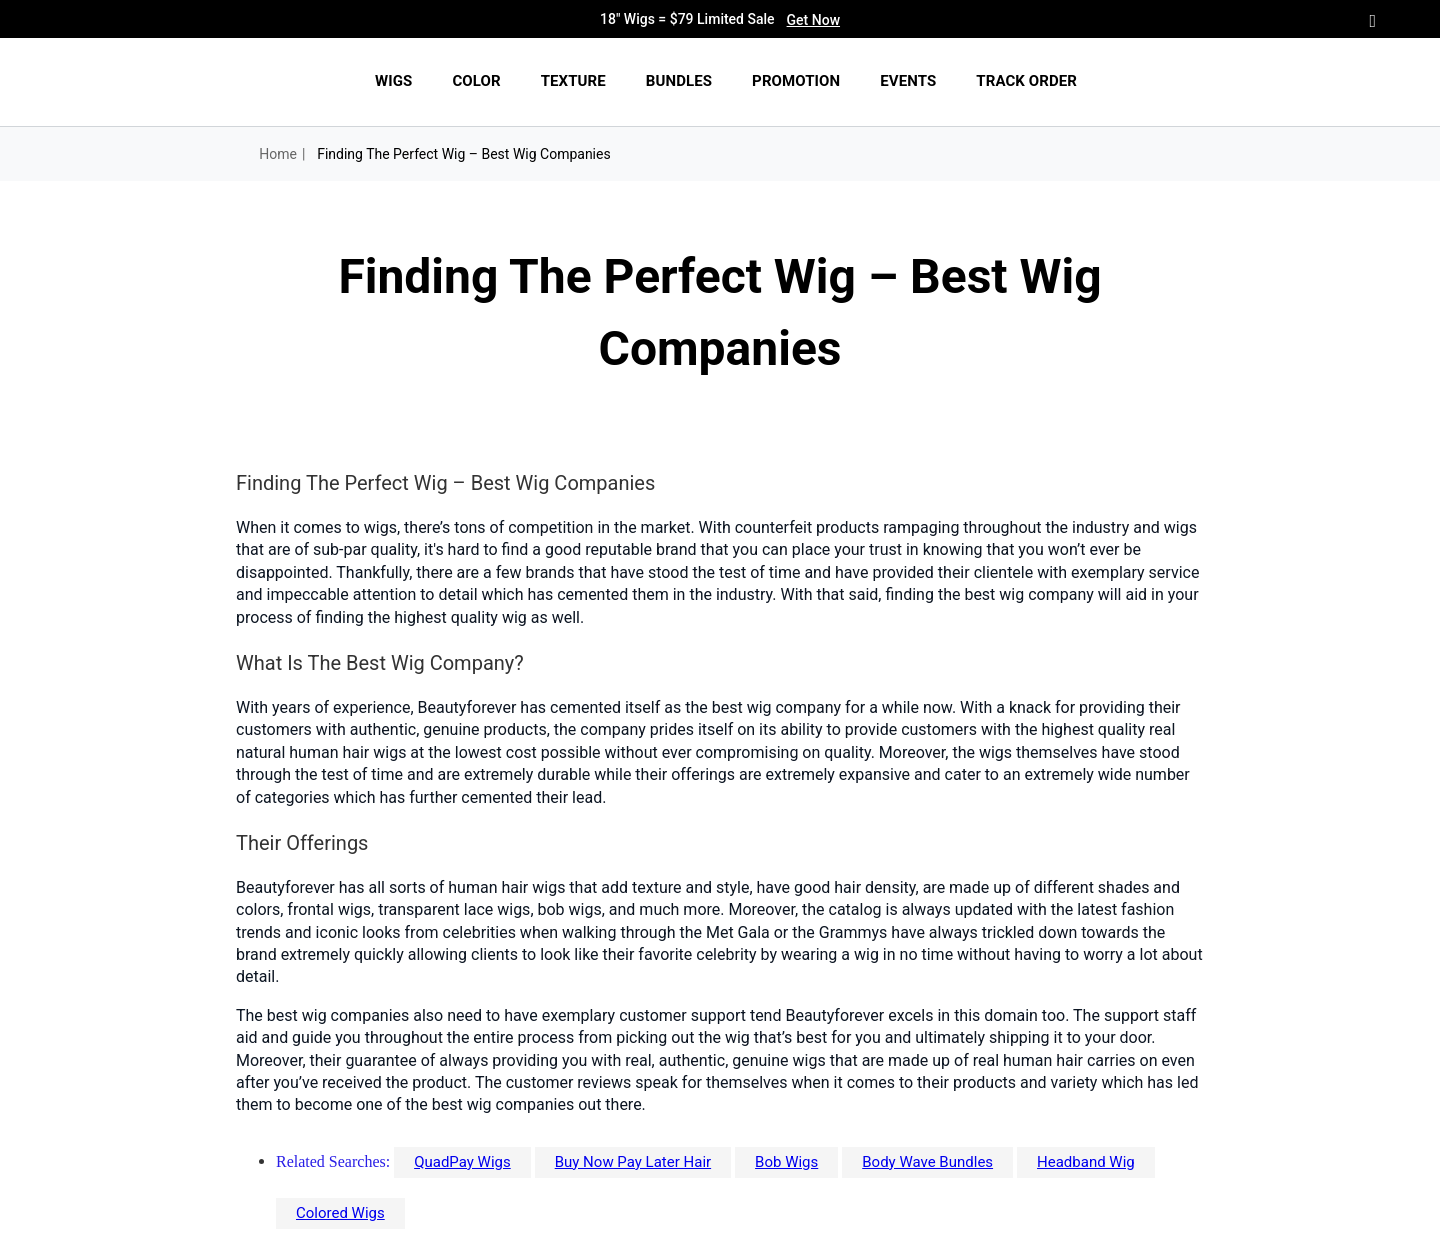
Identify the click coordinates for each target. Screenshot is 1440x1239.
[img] (182, 82)
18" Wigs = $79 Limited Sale (720, 20)
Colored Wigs (340, 1213)
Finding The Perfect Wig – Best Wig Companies (464, 154)
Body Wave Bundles (927, 1162)
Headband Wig (1086, 1162)
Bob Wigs (786, 1162)
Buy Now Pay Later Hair (633, 1162)
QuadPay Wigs (462, 1162)
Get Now (813, 20)
